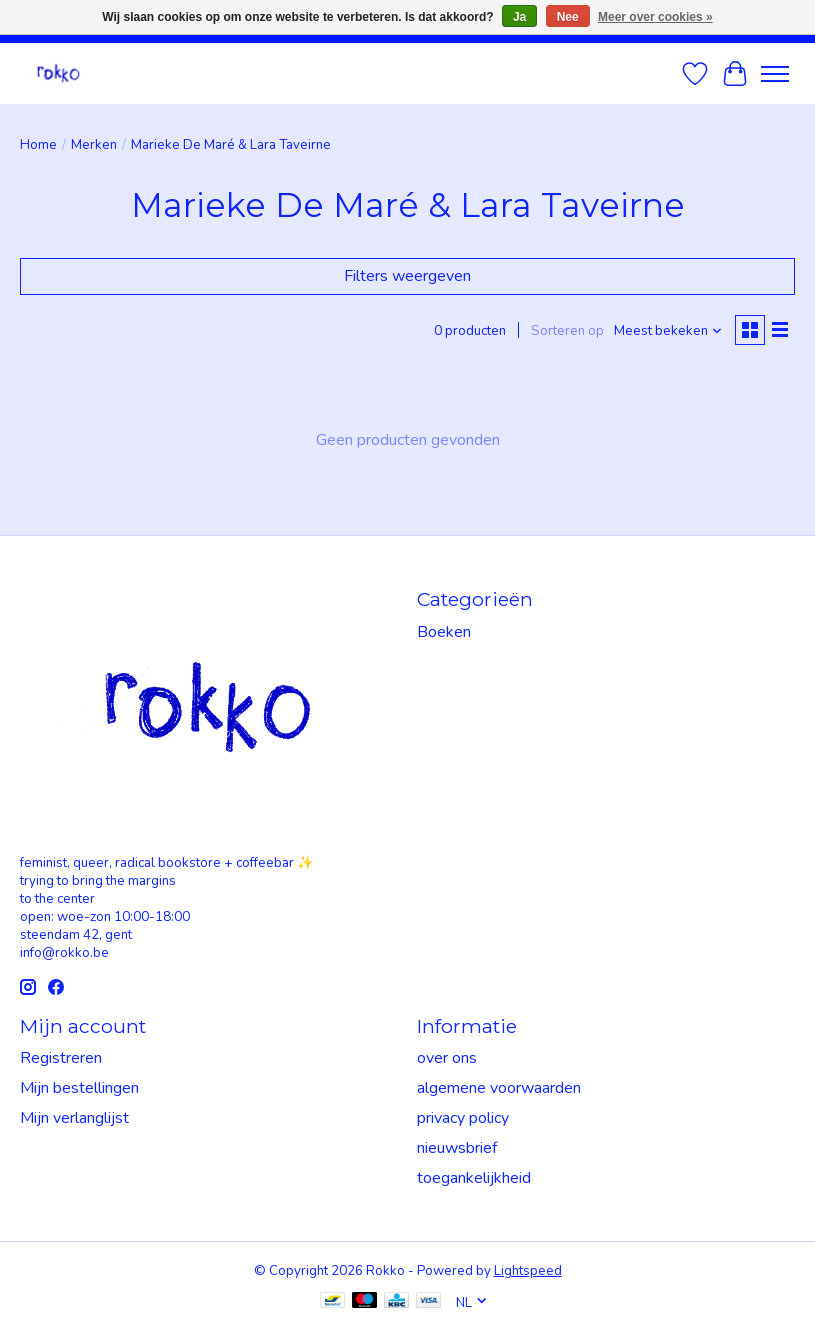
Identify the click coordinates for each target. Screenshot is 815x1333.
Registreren (61, 1058)
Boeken (444, 632)
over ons (447, 1058)
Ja (519, 17)
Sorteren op (567, 331)
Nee (568, 17)
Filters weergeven (407, 276)
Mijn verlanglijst (74, 1118)
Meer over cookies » (655, 17)
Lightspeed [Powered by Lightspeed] (528, 1271)
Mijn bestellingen (79, 1088)
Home (38, 145)
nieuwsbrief (457, 1148)
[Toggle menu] (775, 74)
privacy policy (463, 1118)
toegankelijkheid (474, 1178)
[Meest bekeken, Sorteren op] (668, 331)
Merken (94, 145)
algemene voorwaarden (499, 1088)
